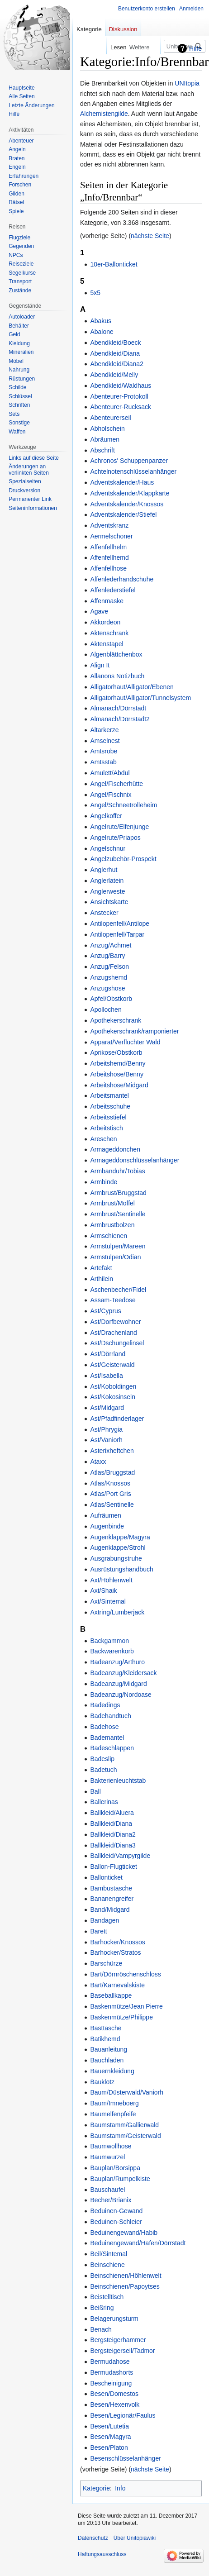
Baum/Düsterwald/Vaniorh (126, 2092)
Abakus (100, 320)
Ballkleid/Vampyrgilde (120, 1855)
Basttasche (105, 2028)
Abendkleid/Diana (115, 353)
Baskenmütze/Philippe (121, 2017)
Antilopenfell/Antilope (119, 923)
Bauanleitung (108, 2049)
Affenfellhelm (108, 547)
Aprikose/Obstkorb (116, 1052)
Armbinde (103, 1182)
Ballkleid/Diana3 (112, 1845)
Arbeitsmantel (109, 1095)
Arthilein (101, 1278)
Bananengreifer (111, 1898)
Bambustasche (111, 1888)
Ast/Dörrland (107, 1353)
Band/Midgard (109, 1909)
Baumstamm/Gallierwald (124, 2124)
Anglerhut (103, 869)
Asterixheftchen (112, 1450)
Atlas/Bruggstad (112, 1472)
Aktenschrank (109, 633)
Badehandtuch (110, 1715)
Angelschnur (107, 848)
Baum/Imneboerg (114, 2103)
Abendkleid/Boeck (115, 342)
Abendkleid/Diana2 (116, 363)
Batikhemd (105, 2039)
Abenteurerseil (110, 417)
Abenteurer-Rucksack (120, 406)
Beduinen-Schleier (116, 2221)
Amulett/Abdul (109, 772)
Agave (99, 611)
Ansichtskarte (109, 901)
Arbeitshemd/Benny (117, 1063)
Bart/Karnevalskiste (117, 1985)
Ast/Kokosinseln (112, 1396)
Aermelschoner (111, 536)
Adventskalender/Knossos (126, 504)
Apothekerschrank (115, 1020)
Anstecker (104, 912)
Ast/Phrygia (106, 1429)
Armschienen (108, 1235)
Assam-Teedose (112, 1300)
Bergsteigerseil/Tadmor (122, 2350)
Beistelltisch (107, 2296)
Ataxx (98, 1461)
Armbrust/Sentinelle (117, 1214)
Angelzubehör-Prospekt (123, 858)
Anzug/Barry (107, 955)
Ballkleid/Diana (111, 1823)
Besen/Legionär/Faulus (122, 2415)
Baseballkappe (111, 1995)
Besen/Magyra (110, 2436)
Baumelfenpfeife (113, 2114)
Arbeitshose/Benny (116, 1074)
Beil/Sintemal (108, 2253)
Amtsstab (103, 762)
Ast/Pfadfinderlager (117, 1418)
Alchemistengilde (104, 113)
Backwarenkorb (112, 1651)
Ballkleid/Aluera (112, 1812)
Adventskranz (109, 525)
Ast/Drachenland (113, 1332)
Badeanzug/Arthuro (117, 1662)
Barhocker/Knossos (117, 1942)
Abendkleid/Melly (114, 374)
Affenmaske (107, 601)
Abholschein (107, 428)
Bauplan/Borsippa (115, 2167)
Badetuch (103, 1769)
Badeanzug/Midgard (118, 1683)
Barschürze (106, 1963)
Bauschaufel (107, 2189)
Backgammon (109, 1640)
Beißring (102, 2307)
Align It (99, 665)
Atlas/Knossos (110, 1483)
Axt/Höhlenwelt (111, 1580)
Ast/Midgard (107, 1407)
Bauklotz (102, 2082)
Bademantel (107, 1737)
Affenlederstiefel (112, 590)
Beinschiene (107, 2264)
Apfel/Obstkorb (111, 998)
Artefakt (101, 1267)
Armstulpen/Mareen (117, 1246)
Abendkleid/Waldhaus (120, 385)
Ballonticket (106, 1877)
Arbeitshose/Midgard (119, 1085)
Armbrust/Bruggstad (118, 1192)
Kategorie (96, 2488)
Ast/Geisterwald (112, 1364)
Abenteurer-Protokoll (119, 396)
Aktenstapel (106, 644)
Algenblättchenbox (116, 654)
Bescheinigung (111, 2383)
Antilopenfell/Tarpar (117, 934)
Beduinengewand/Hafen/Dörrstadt (137, 2243)
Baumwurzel (107, 2157)
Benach (100, 2329)
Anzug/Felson (109, 966)
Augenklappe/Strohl (117, 1547)
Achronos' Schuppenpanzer (129, 460)
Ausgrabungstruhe (116, 1558)
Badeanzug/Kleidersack (123, 1672)
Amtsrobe (103, 751)
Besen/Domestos (114, 2393)
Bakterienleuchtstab (118, 1780)
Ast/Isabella (106, 1375)
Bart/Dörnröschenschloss (125, 1974)
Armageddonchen (115, 1149)
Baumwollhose (110, 2146)
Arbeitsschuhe (110, 1106)
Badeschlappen (112, 1748)
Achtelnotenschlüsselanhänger (133, 471)
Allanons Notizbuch (117, 676)
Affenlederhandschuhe (121, 579)
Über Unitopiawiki (135, 2538)
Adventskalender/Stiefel (123, 514)
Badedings (105, 1705)
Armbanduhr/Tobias (117, 1171)
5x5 (95, 292)
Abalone (101, 331)
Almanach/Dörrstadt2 (120, 719)
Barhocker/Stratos (115, 1952)
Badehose (104, 1726)
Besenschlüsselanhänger (125, 2458)
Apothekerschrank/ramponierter (134, 1031)
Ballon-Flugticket (113, 1866)
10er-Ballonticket (113, 264)
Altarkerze (104, 729)
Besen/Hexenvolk (114, 2404)
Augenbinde (107, 1526)
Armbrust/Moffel (112, 1203)
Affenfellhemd (109, 557)
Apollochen (105, 1009)
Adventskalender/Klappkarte (129, 493)
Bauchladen (107, 2060)
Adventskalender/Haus (122, 482)
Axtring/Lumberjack (117, 1612)
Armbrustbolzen (112, 1224)
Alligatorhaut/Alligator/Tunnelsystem (140, 697)
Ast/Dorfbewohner (115, 1321)
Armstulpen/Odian (115, 1257)
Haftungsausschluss (102, 2554)
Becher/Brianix (110, 2200)
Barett (98, 1931)
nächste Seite (150, 235)
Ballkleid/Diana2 (112, 1834)
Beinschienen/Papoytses (124, 2286)
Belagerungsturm (114, 2318)
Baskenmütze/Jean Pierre (126, 2006)
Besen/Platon (109, 2447)
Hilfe (195, 48)
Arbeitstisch (106, 1128)
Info (120, 2488)
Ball (95, 1791)
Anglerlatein (107, 880)
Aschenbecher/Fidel (118, 1289)
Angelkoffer (106, 815)
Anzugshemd (108, 977)
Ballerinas (104, 1801)
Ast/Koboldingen (113, 1386)
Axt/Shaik (103, 1590)
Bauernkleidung (112, 2071)
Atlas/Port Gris (110, 1493)
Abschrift (102, 450)
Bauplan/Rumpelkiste (120, 2178)
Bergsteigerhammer (118, 2339)
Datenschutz (93, 2538)
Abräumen (104, 439)
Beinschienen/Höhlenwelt (125, 2275)
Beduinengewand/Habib (123, 2232)
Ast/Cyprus (105, 1310)
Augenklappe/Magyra (120, 1537)
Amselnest (104, 740)
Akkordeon (105, 622)
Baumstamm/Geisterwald (125, 2135)
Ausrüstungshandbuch (121, 1569)
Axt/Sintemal (108, 1601)
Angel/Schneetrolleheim (123, 805)
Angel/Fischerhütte (116, 783)
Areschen (103, 1139)
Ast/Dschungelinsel (117, 1343)
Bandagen (104, 1920)
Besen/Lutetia (109, 2426)
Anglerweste (107, 891)
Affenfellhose (108, 568)
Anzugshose (107, 988)
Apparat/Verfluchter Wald (125, 1042)
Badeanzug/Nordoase (120, 1694)
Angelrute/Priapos (115, 837)
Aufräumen (105, 1515)
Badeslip (102, 1758)
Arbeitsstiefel (108, 1117)
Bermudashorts (111, 2372)
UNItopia (187, 83)
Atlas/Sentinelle (112, 1504)
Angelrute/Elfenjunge (119, 826)
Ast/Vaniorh (106, 1439)
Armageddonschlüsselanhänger (134, 1160)
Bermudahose (109, 2361)
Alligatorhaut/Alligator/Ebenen (131, 686)
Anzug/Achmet (110, 945)
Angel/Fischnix (110, 794)
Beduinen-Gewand (116, 2210)
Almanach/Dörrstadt (118, 708)
